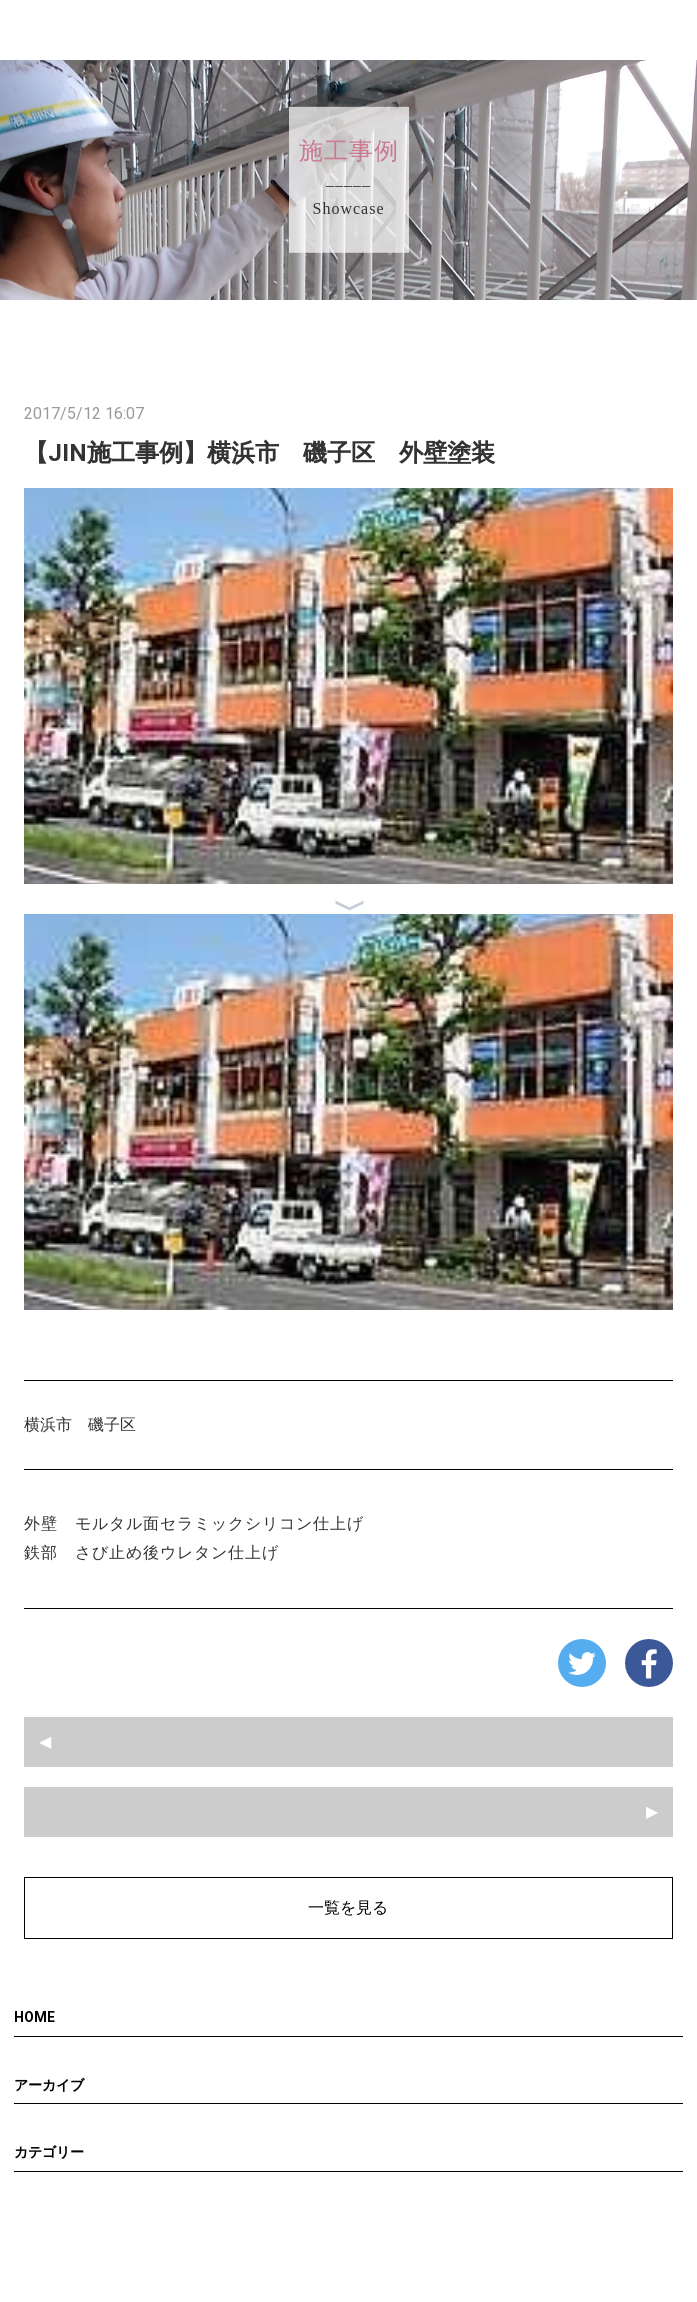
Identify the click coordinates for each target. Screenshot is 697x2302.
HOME (34, 2017)
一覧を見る (348, 1907)
